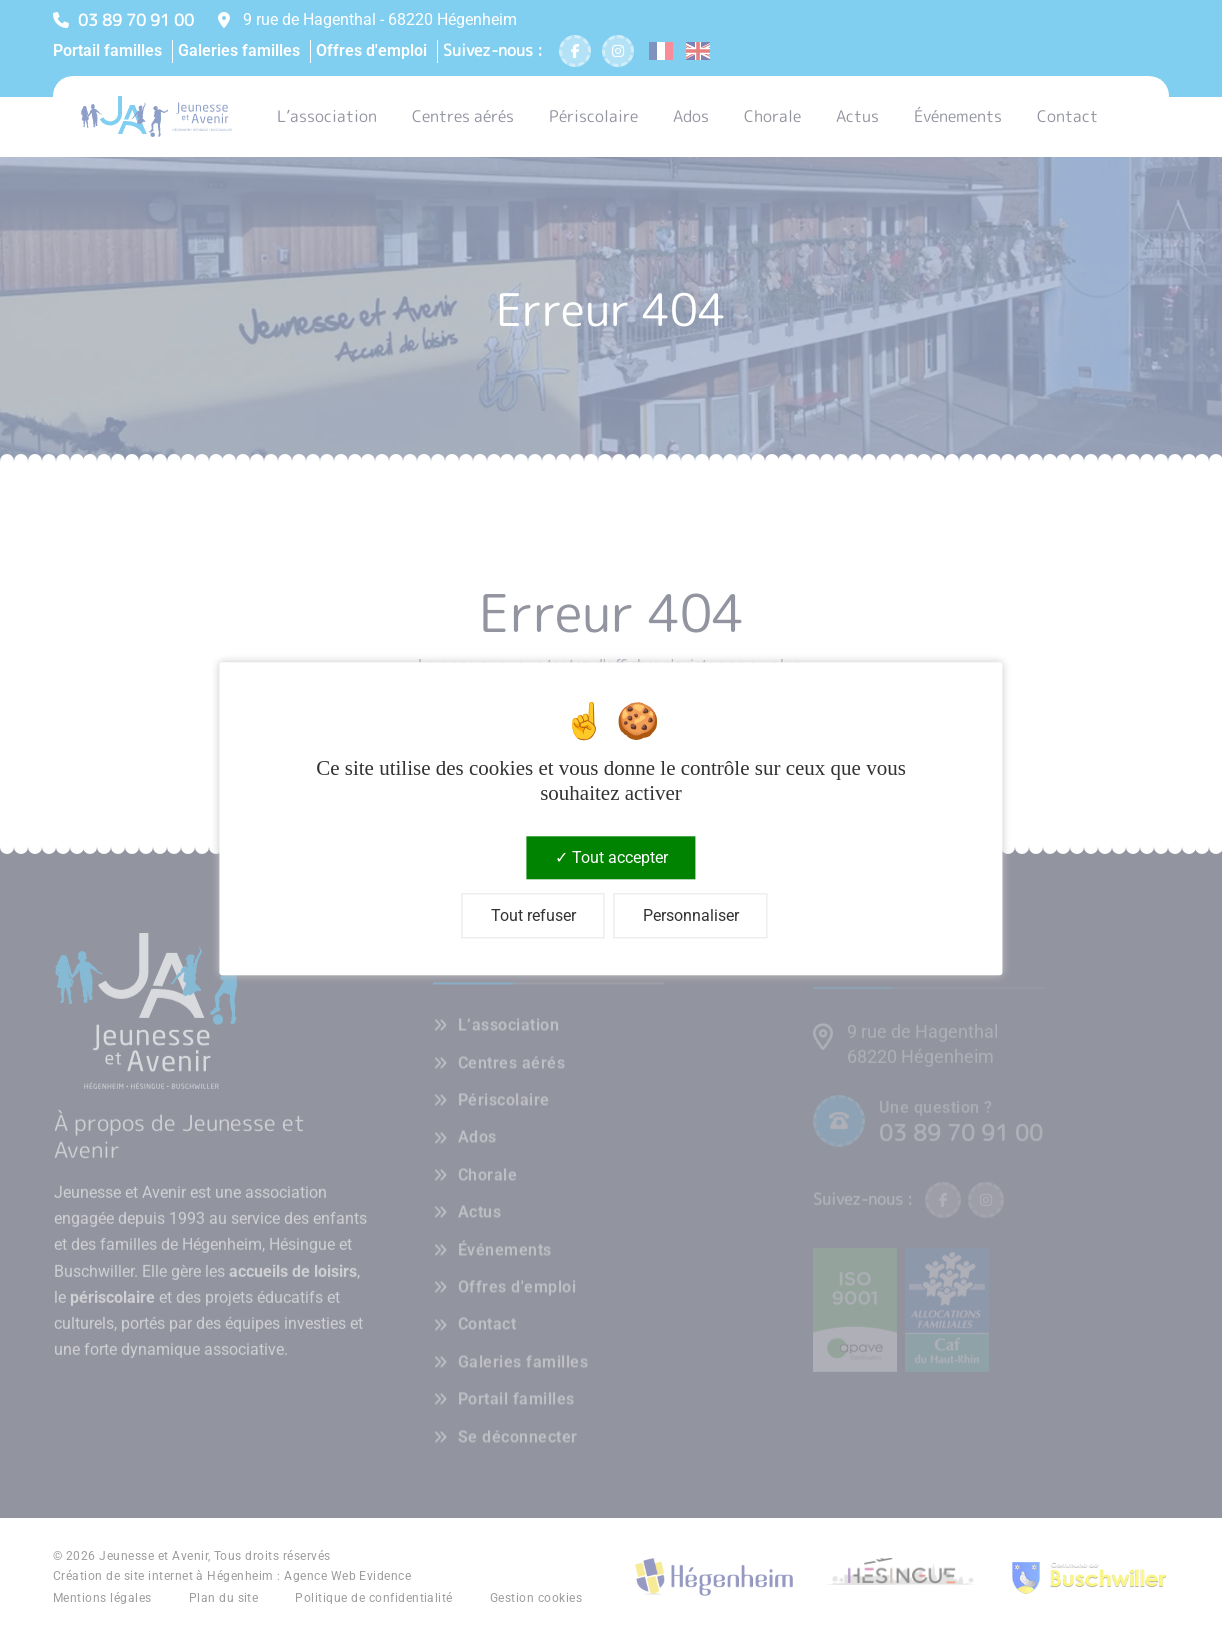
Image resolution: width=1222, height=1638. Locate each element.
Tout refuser (533, 916)
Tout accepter (611, 857)
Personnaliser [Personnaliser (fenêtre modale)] (691, 916)
